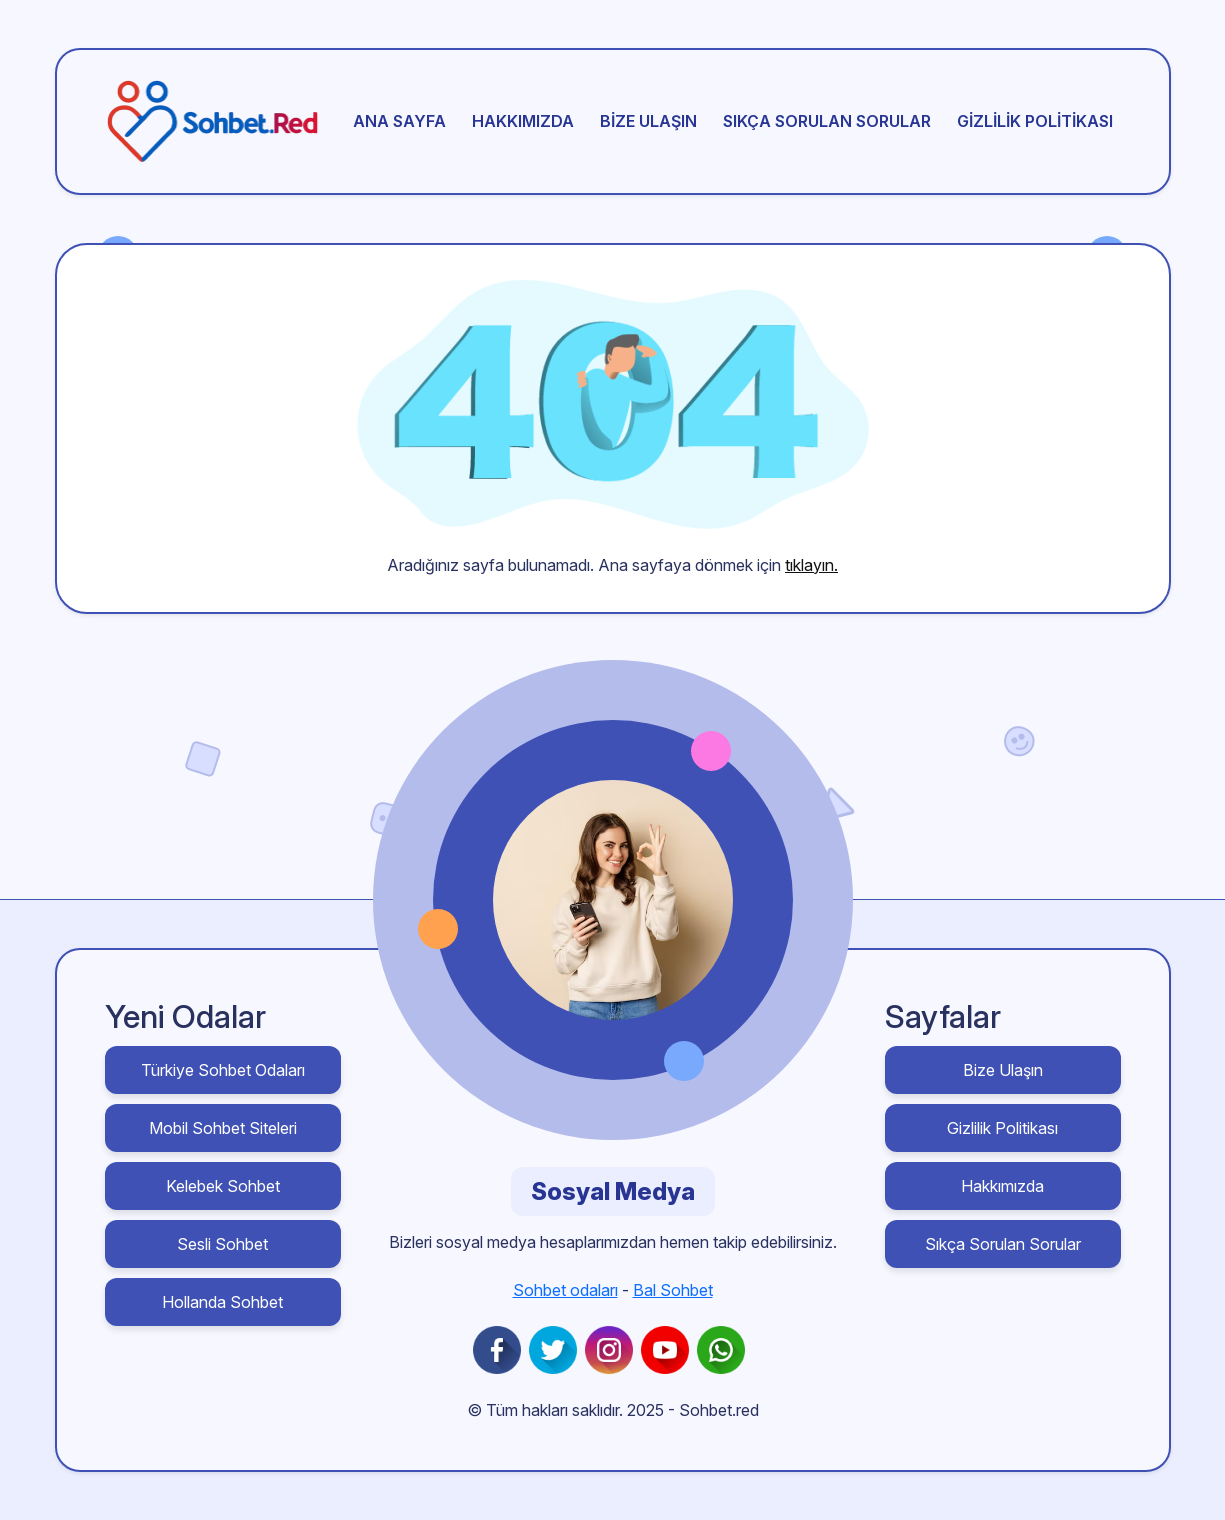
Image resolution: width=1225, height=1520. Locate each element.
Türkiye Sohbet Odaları (223, 1070)
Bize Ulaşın (648, 121)
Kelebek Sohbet (223, 1186)
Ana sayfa (399, 121)
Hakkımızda (523, 121)
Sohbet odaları (565, 1290)
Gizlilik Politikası (1035, 121)
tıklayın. (811, 565)
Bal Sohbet (673, 1290)
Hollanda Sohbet (222, 1302)
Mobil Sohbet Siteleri (223, 1128)
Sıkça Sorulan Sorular (827, 121)
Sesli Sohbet (222, 1244)
